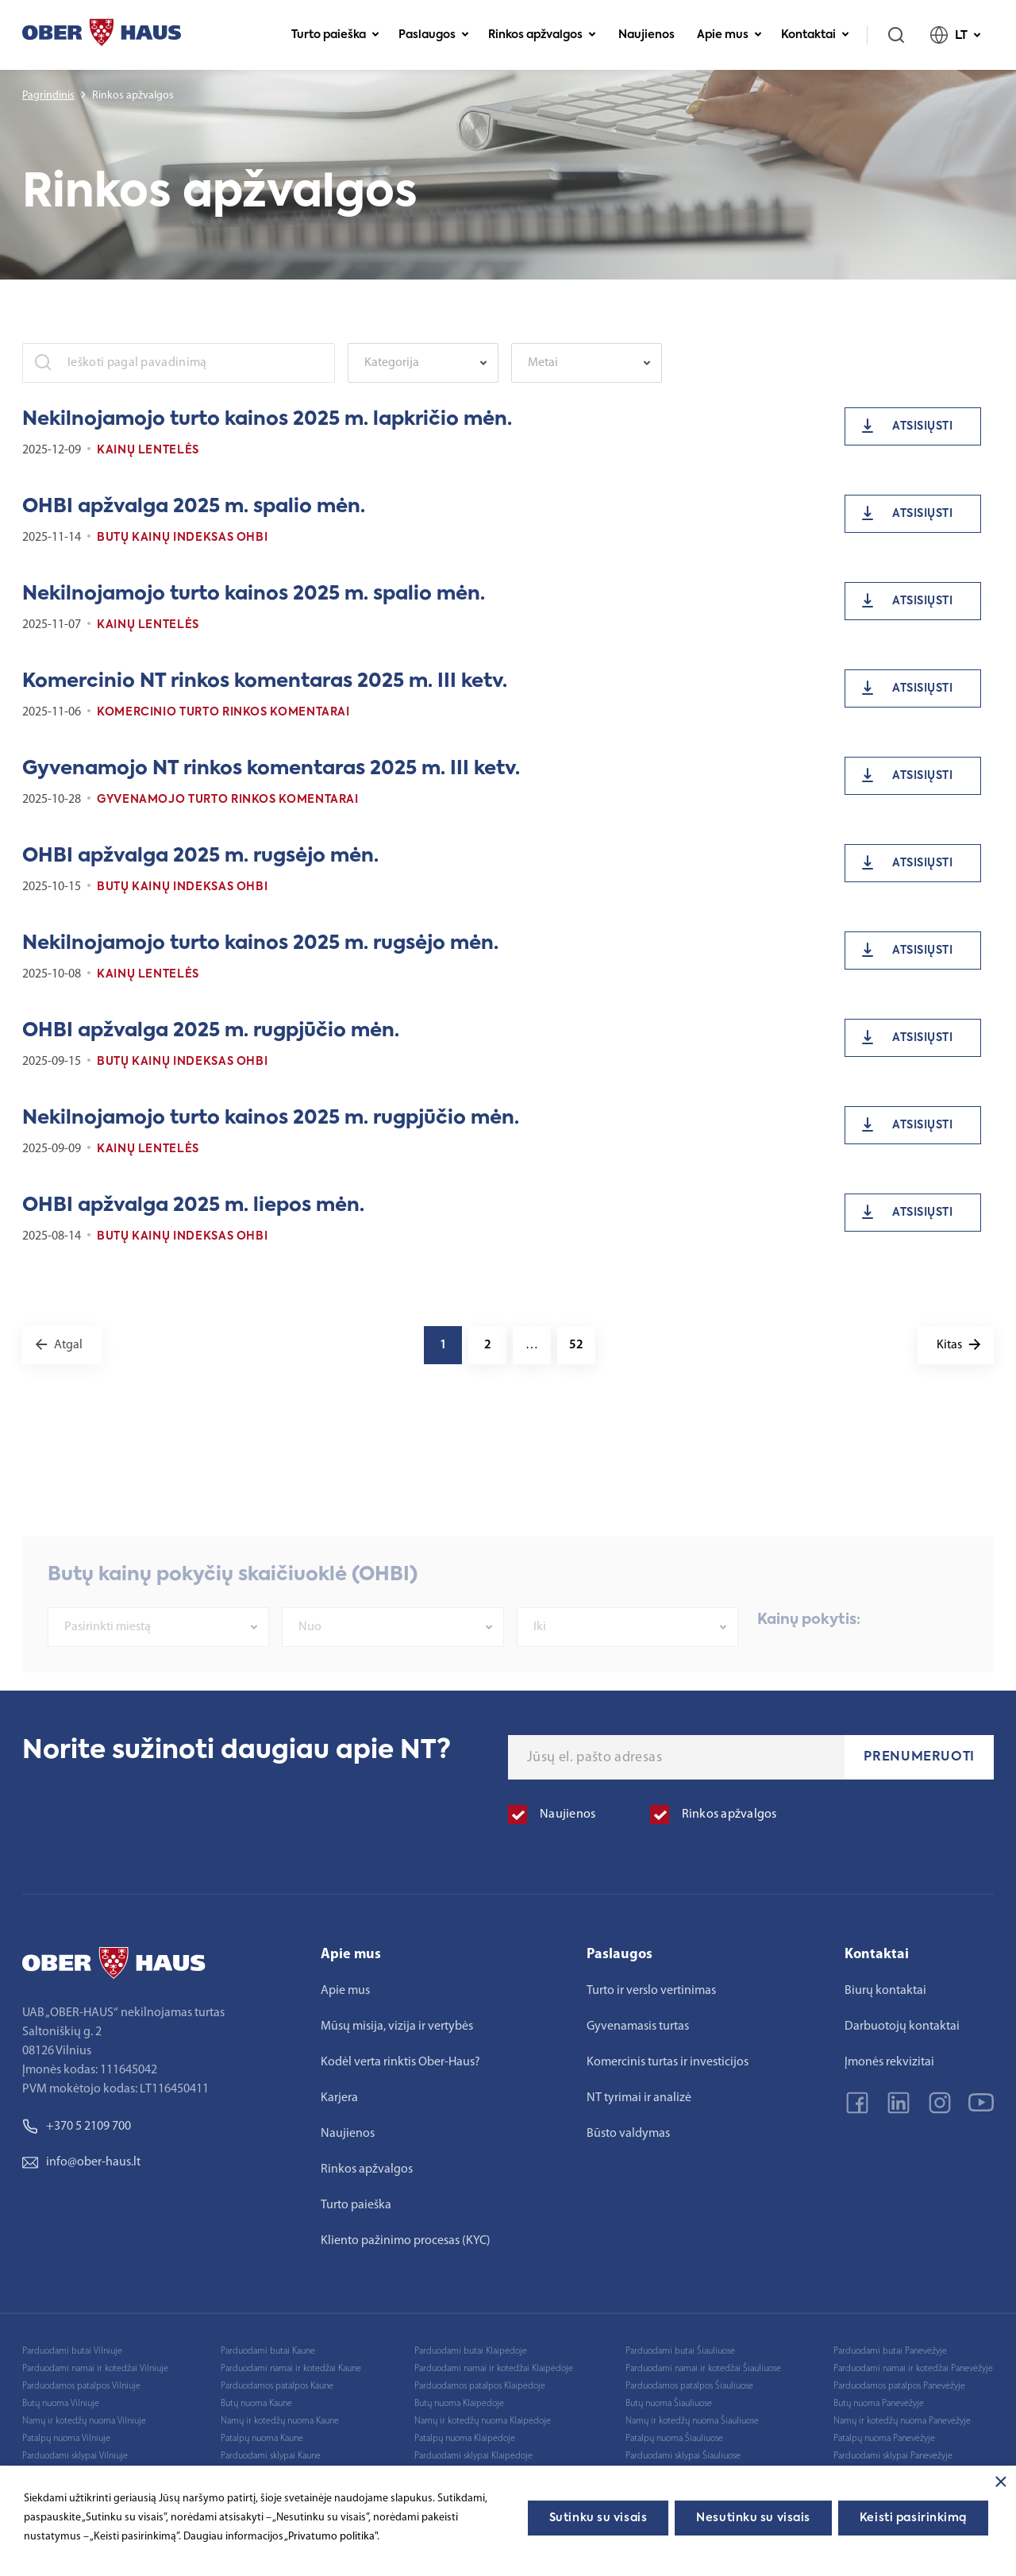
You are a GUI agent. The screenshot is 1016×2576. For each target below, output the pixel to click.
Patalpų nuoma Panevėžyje (884, 2438)
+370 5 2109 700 (76, 2126)
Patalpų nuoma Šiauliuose (674, 2438)
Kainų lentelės (148, 450)
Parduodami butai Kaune (268, 2351)
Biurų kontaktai (885, 1990)
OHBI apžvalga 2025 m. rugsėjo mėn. (200, 856)
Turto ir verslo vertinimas (651, 1990)
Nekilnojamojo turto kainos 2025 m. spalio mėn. (253, 594)
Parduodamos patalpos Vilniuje (81, 2386)
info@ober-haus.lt (81, 2162)
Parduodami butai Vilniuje (72, 2351)
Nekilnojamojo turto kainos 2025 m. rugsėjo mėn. (260, 943)
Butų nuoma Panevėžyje (878, 2403)
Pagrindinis (48, 96)
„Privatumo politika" (330, 2537)
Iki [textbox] (539, 1651)
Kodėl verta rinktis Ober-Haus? (400, 2062)
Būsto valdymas (628, 2133)
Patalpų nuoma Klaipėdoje (464, 2438)
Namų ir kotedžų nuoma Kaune (280, 2421)
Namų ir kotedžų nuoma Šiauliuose (692, 2421)
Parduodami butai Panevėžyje (890, 2351)
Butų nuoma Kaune (256, 2403)
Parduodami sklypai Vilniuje (75, 2456)
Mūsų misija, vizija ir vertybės (397, 2026)
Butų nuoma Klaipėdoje (459, 2403)
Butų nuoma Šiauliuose (668, 2403)
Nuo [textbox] (309, 1651)
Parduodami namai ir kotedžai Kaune (291, 2369)
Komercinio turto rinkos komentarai (223, 712)
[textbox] (415, 363)
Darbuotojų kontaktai (902, 2026)
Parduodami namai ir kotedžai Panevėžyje (913, 2369)
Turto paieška (335, 34)
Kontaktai (815, 34)
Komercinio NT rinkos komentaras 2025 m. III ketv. (264, 681)
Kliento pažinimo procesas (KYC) (406, 2241)
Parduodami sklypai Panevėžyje (892, 2456)
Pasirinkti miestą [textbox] (107, 1651)
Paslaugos (433, 34)
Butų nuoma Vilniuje (60, 2403)
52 (576, 1345)
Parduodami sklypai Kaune (271, 2456)
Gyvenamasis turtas (638, 2026)
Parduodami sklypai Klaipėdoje (473, 2456)
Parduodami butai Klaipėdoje (470, 2351)
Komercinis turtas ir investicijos (668, 2062)
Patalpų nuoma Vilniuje (66, 2438)
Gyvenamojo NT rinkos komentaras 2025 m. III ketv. (271, 768)
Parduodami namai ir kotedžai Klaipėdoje (493, 2369)
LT (955, 35)
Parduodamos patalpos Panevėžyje (899, 2386)
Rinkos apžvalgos (542, 34)
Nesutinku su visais (753, 2518)
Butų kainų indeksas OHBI (182, 537)
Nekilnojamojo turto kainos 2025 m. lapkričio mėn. (267, 419)
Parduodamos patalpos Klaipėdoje (479, 2386)
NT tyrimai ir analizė (639, 2098)
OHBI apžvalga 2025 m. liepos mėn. (193, 1205)
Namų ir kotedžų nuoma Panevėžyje (902, 2421)
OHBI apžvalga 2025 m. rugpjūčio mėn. (210, 1030)
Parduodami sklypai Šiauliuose (683, 2456)
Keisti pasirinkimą (913, 2518)
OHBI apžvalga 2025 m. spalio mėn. (193, 506)
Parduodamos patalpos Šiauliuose (689, 2386)
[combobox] (423, 363)
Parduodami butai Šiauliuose (680, 2351)
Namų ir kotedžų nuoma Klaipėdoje (482, 2421)
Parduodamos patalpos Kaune (277, 2386)
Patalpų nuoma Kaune (262, 2438)
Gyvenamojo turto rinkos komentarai (228, 799)
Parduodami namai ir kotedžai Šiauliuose (703, 2369)
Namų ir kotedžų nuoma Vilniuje (84, 2421)
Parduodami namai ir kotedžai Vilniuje (95, 2369)
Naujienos (646, 34)
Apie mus (729, 34)
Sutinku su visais (598, 2518)
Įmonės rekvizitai (889, 2062)
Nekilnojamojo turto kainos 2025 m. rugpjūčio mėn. (270, 1118)
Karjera (339, 2098)
